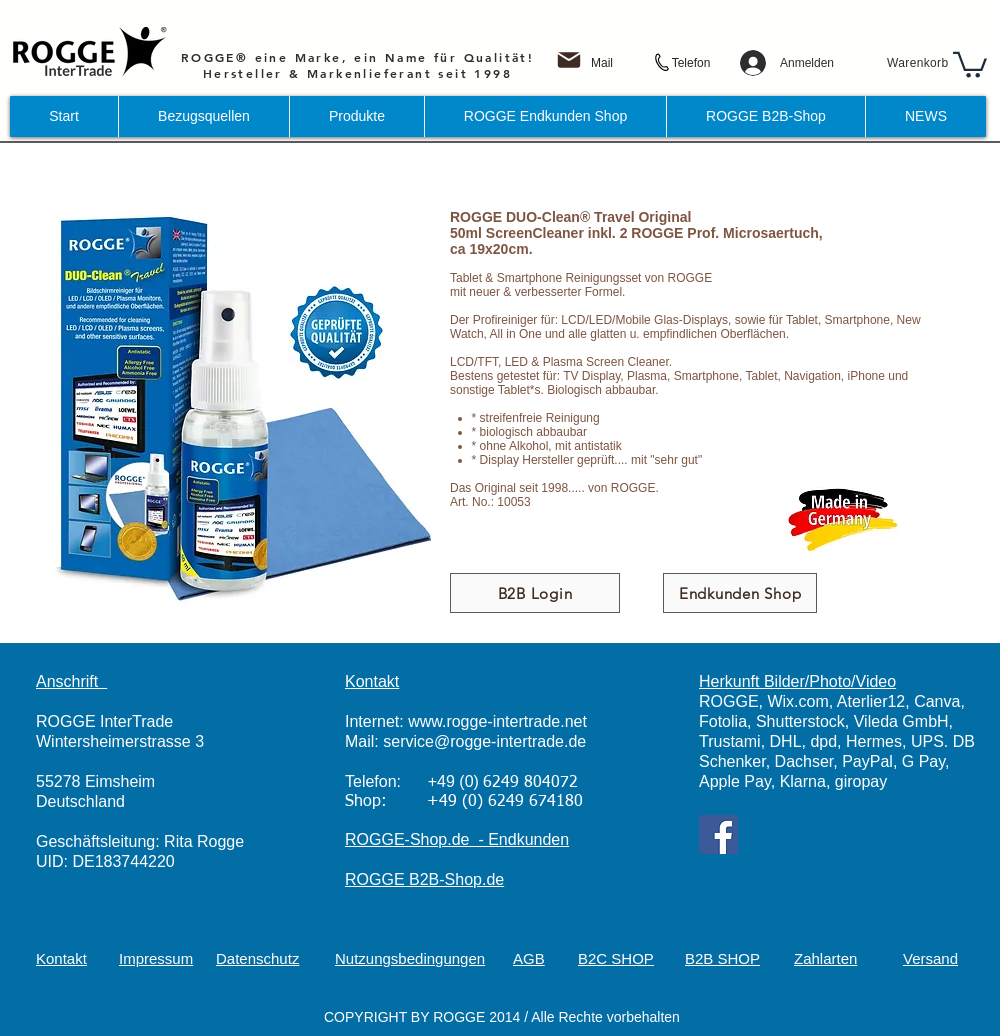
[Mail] (602, 63)
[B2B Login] (535, 593)
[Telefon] (691, 63)
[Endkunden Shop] (740, 593)
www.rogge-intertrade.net (497, 721)
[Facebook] (718, 834)
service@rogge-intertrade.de (484, 741)
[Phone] (660, 63)
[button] (970, 63)
